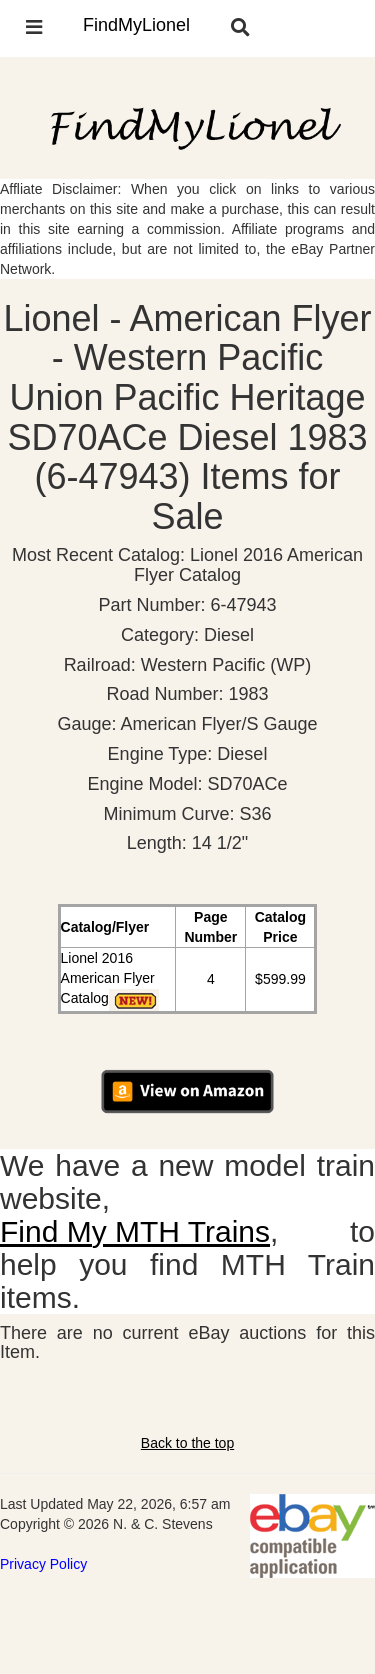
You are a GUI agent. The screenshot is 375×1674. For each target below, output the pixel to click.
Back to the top (187, 1443)
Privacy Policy (43, 1564)
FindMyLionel (136, 25)
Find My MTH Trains (135, 1231)
